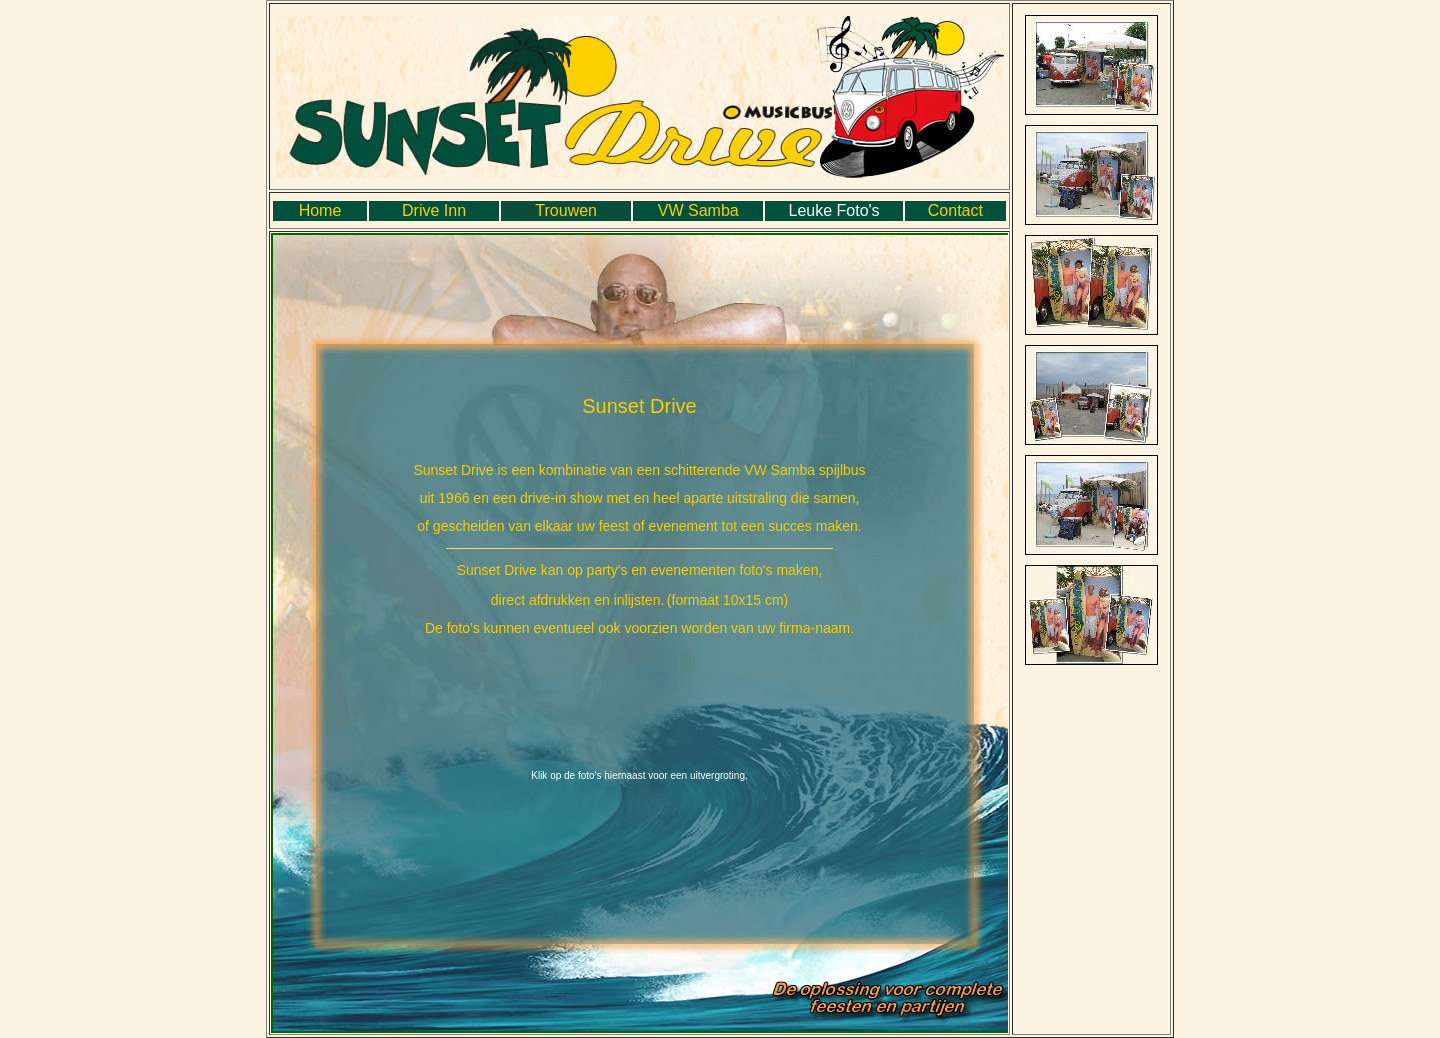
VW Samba (698, 210)
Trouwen (566, 210)
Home (320, 210)
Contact (955, 210)
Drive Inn (434, 210)
